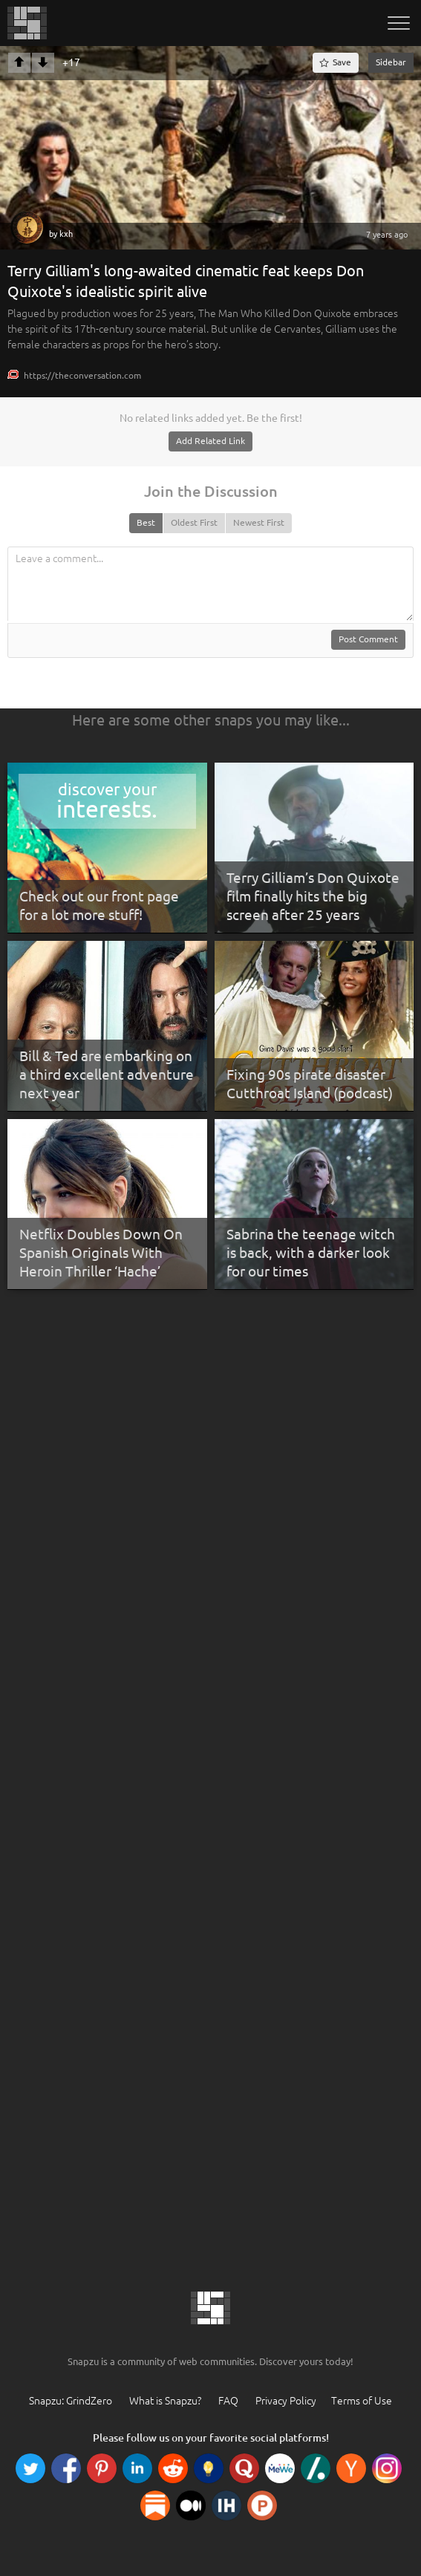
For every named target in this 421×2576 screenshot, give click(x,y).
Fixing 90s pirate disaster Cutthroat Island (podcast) (309, 1083)
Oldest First (194, 522)
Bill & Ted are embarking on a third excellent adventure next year (106, 1074)
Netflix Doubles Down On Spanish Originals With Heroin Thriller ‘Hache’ (101, 1252)
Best (146, 522)
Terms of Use (361, 2401)
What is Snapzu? (165, 2401)
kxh (66, 233)
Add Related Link (210, 441)
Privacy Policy (285, 2401)
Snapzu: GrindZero (70, 2401)
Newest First (258, 522)
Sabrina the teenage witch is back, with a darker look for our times (310, 1252)
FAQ (228, 2401)
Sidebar (391, 62)
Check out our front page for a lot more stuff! (99, 905)
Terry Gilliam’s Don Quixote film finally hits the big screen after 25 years (312, 896)
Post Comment (368, 639)
